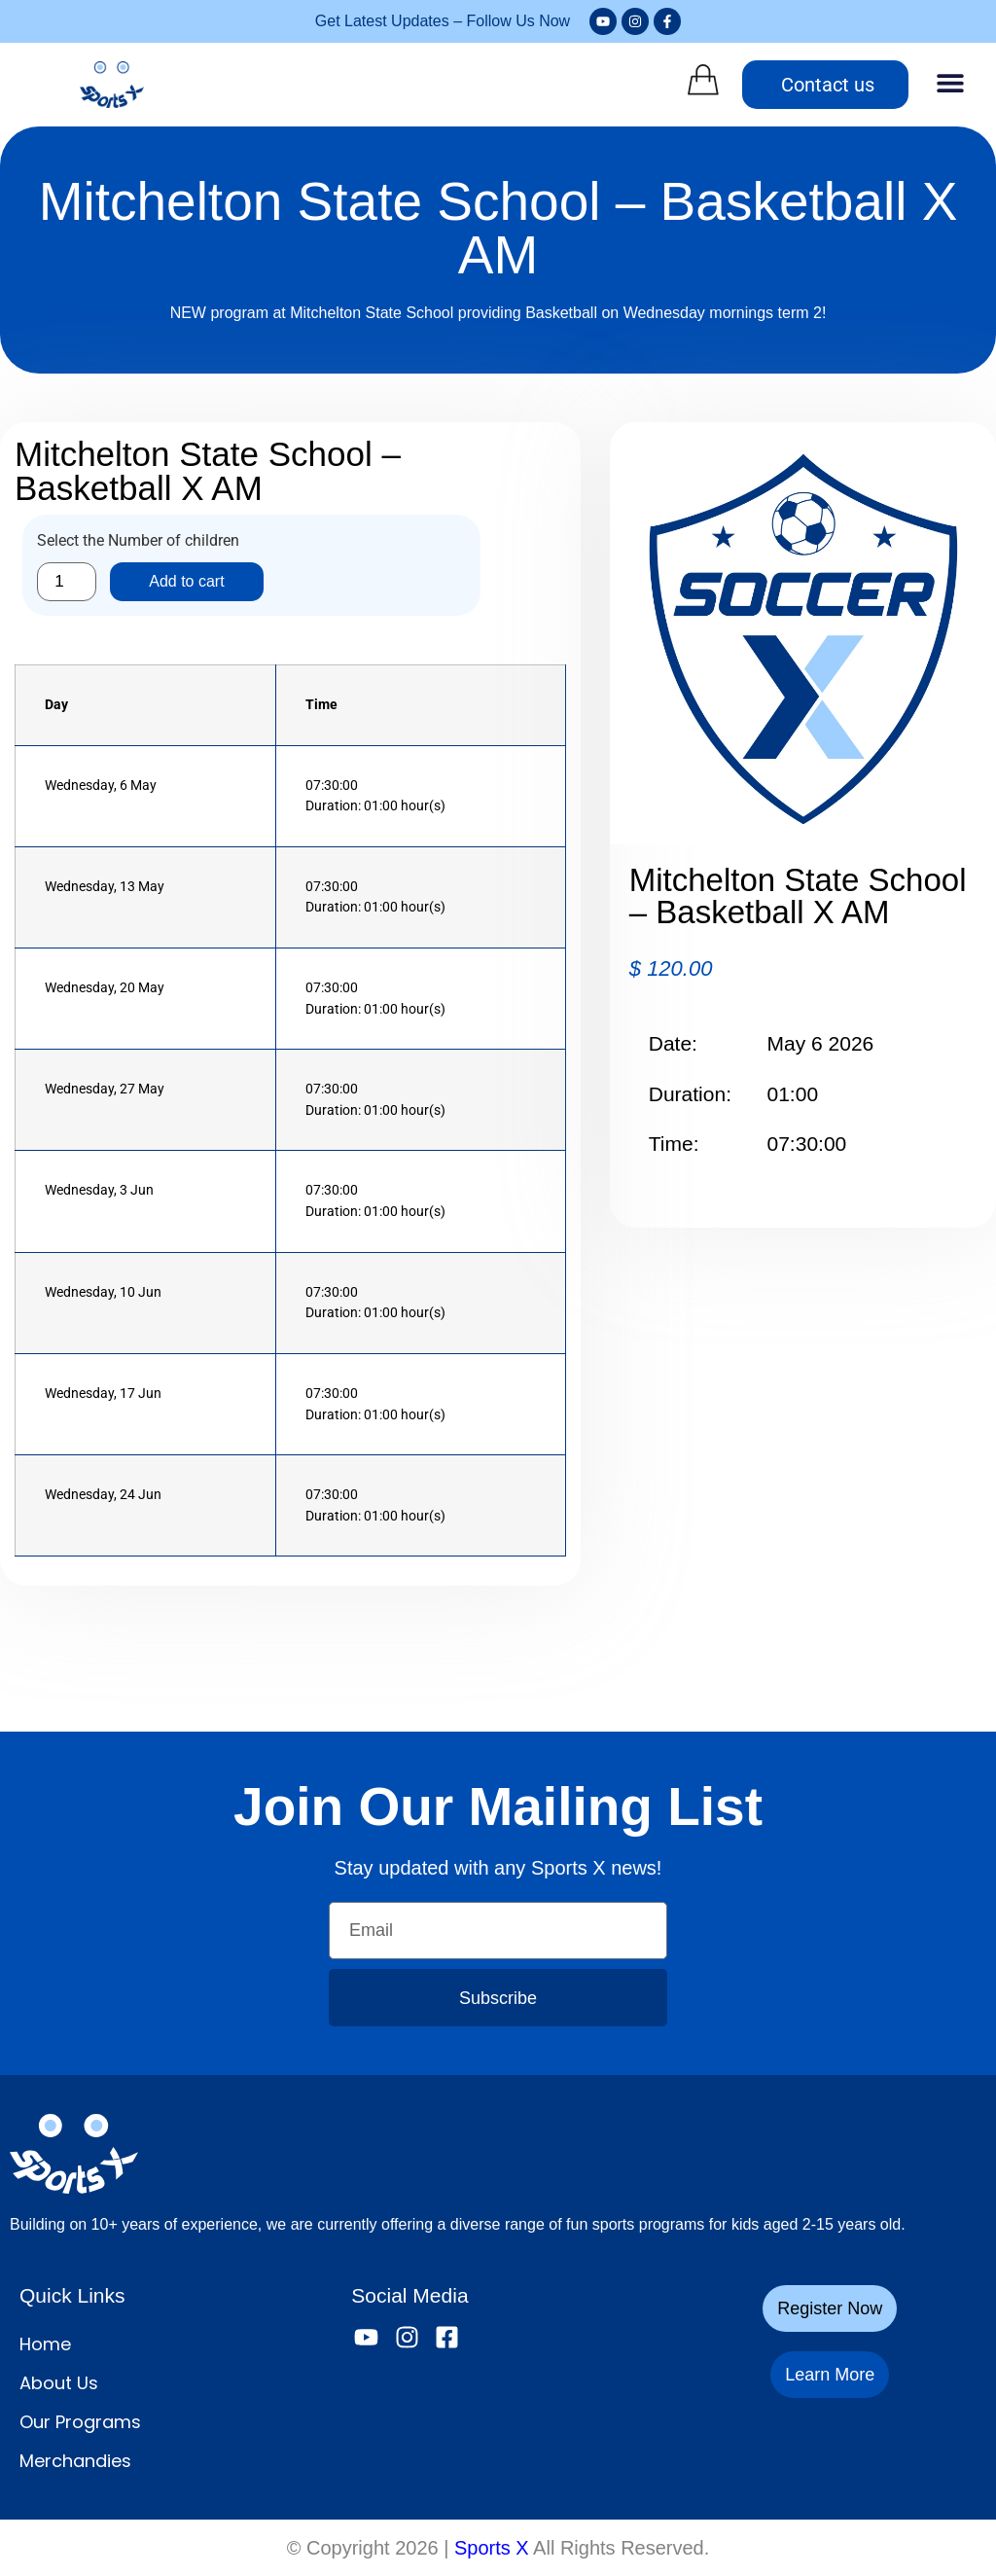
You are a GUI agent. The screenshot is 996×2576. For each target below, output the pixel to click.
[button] (950, 82)
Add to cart (186, 581)
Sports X (491, 2547)
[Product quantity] (67, 581)
